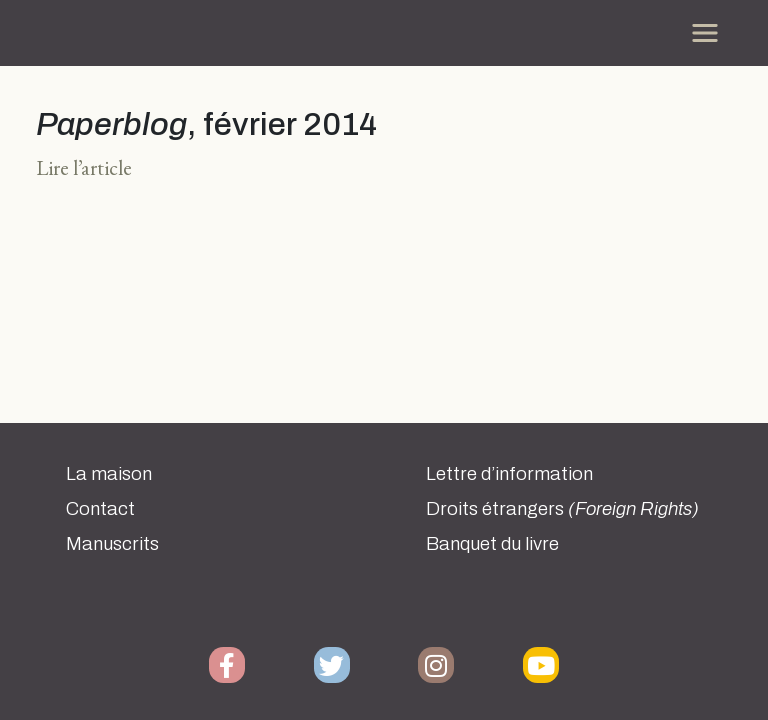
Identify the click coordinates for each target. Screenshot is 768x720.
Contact (100, 509)
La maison (109, 474)
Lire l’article (84, 167)
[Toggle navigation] (705, 33)
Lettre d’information (509, 474)
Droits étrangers (562, 509)
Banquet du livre (492, 544)
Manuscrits (112, 544)
